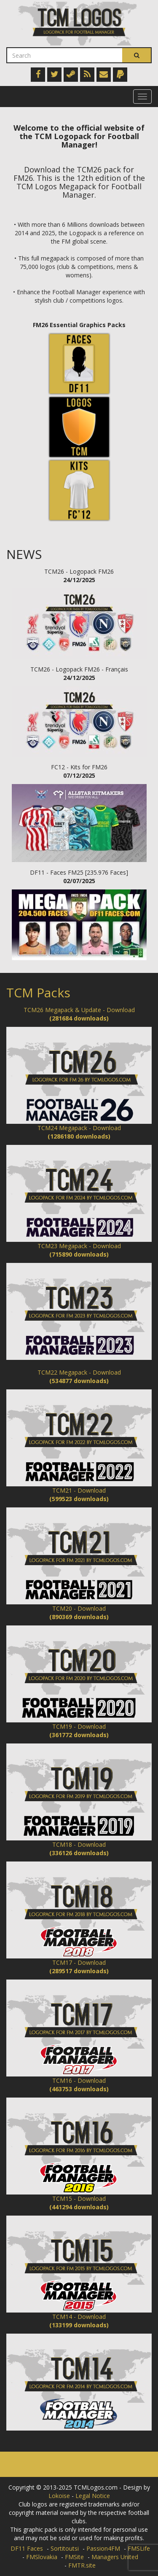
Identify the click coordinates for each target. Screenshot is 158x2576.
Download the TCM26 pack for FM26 (73, 173)
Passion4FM (103, 2548)
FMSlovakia (41, 2557)
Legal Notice (92, 2496)
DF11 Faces (27, 2548)
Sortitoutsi (65, 2548)
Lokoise (59, 2496)
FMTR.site (82, 2565)
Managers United (114, 2557)
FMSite (74, 2557)
